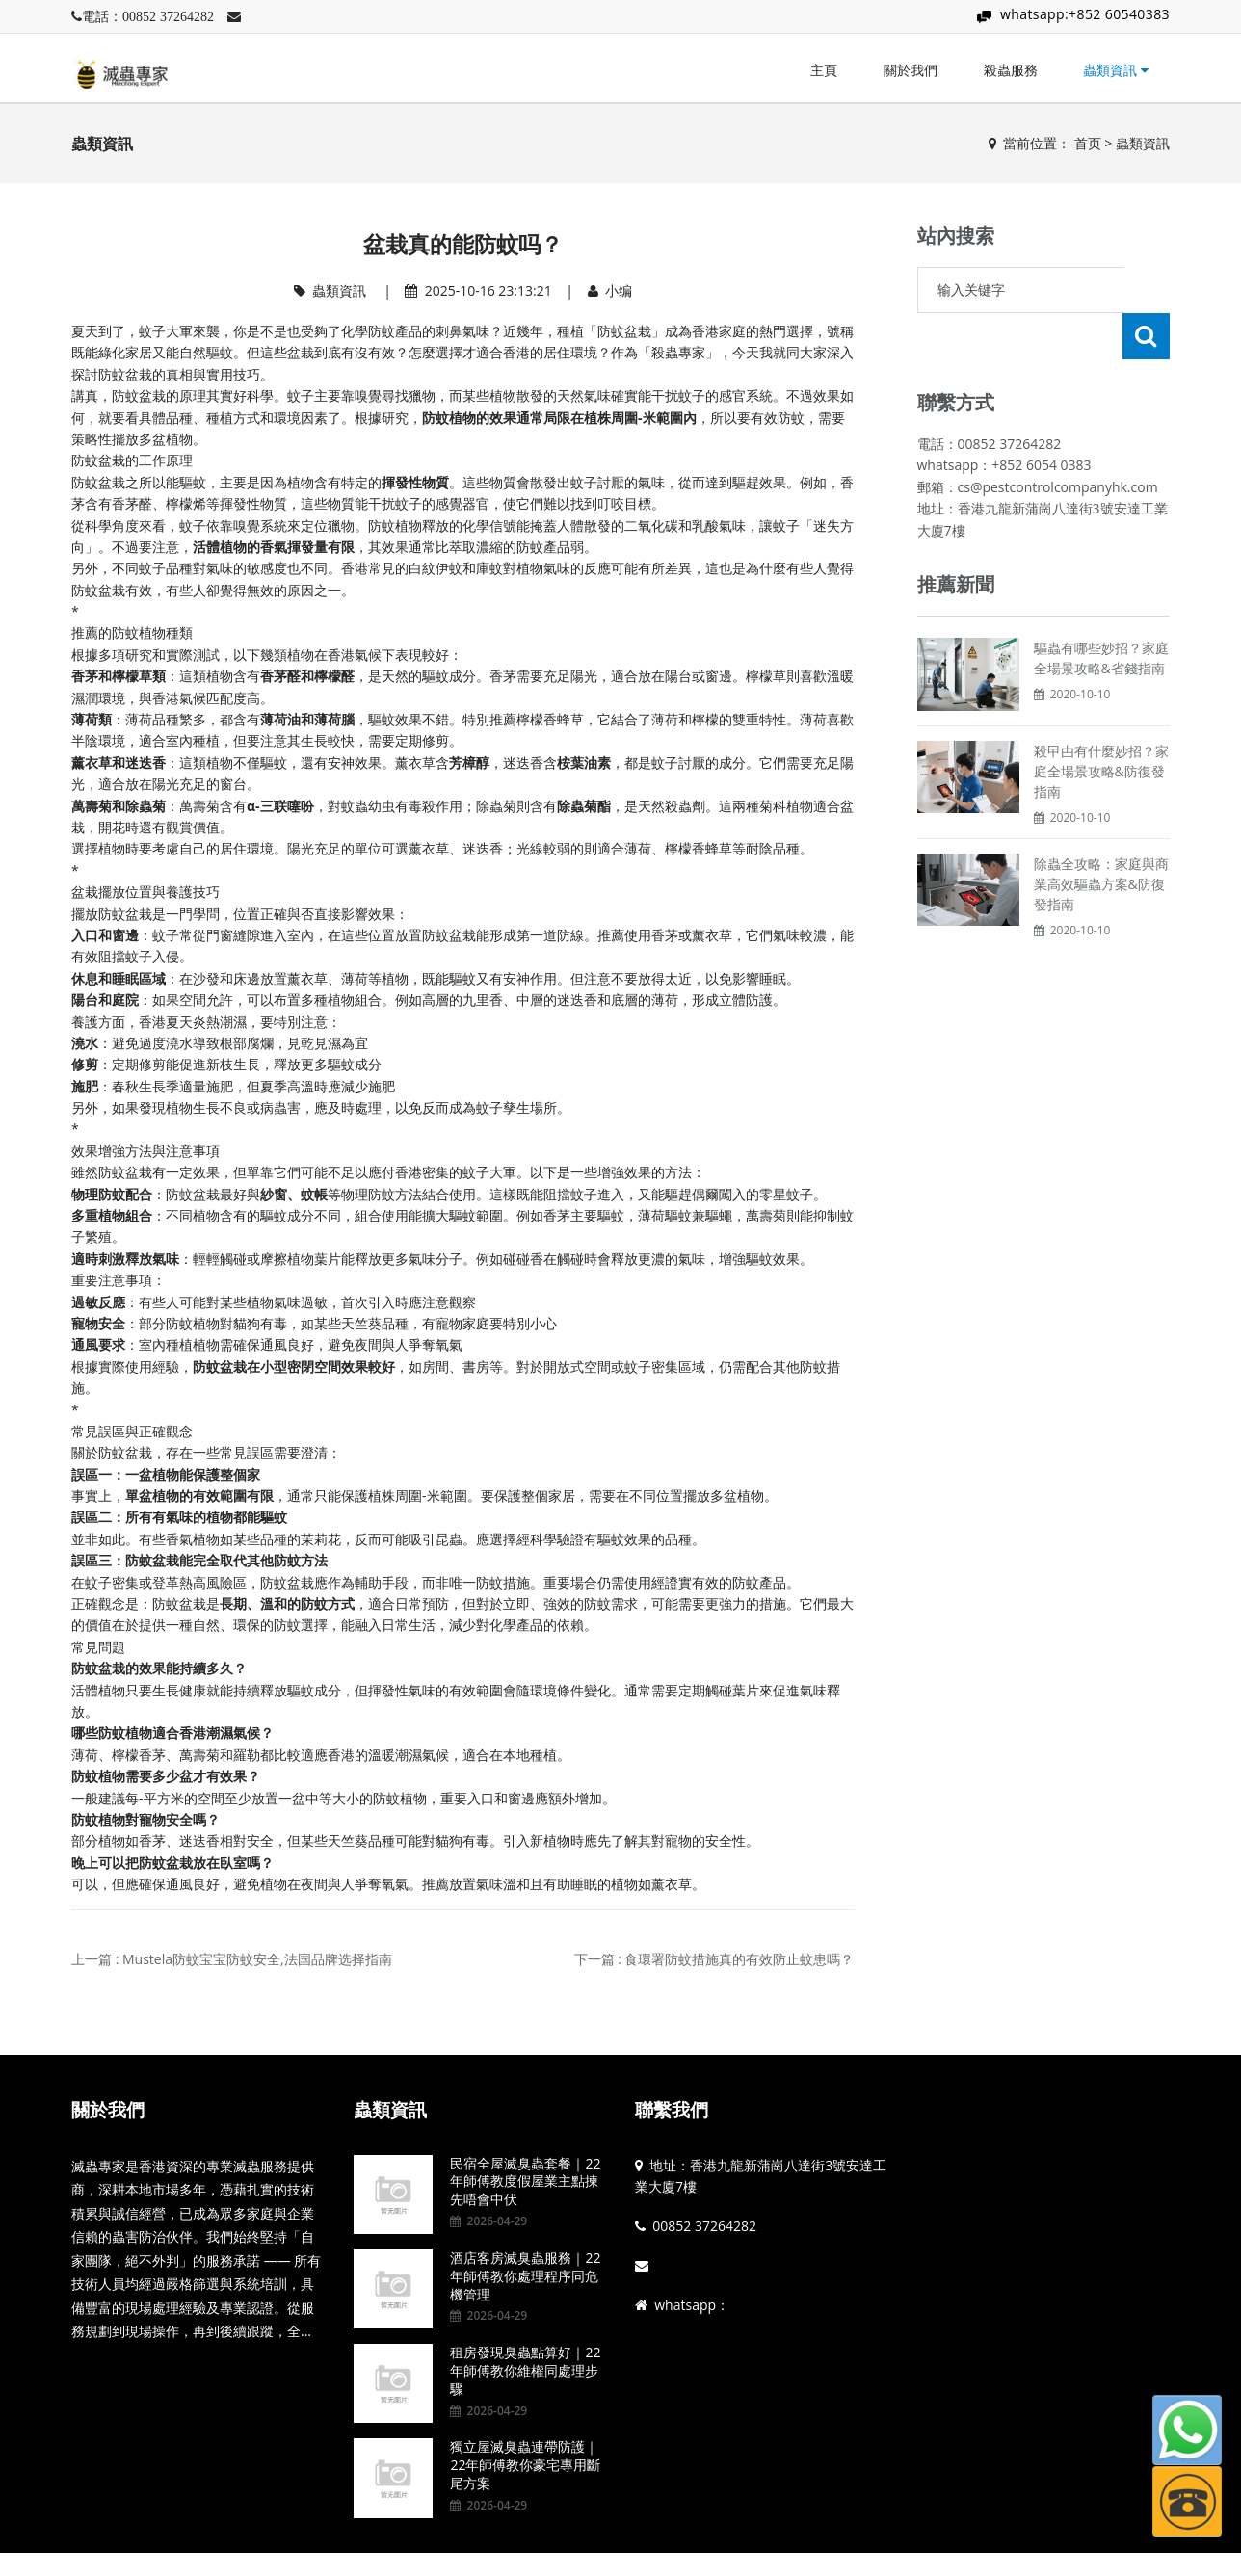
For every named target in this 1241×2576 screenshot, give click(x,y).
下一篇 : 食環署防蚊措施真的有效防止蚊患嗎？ (714, 1959)
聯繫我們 (671, 2109)
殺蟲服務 (1011, 70)
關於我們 (910, 70)
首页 (1087, 143)
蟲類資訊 (1116, 70)
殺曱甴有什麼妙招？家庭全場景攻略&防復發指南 (1101, 725)
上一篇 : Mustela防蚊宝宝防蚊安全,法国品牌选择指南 (231, 1959)
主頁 (823, 70)
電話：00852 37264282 (148, 16)
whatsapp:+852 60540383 (1085, 14)
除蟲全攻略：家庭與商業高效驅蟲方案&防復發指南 (1101, 837)
